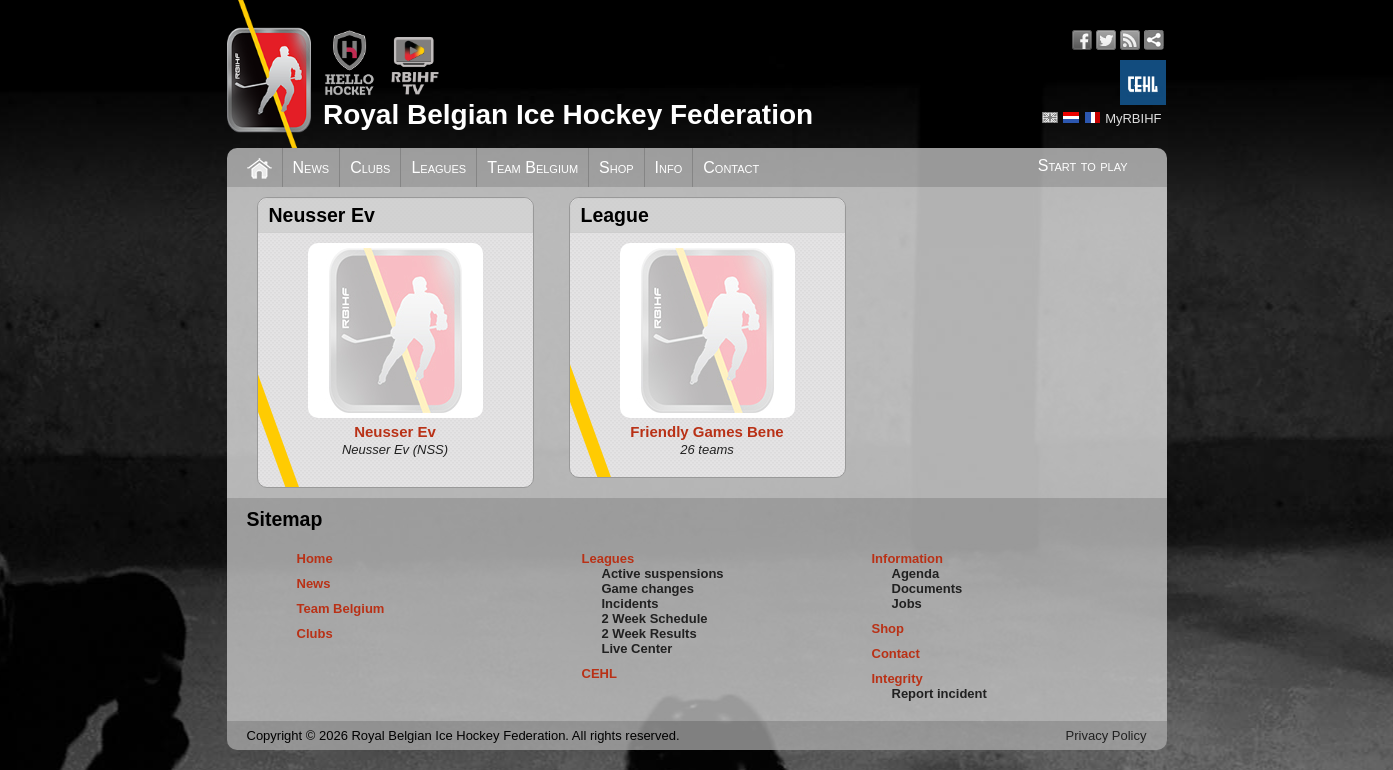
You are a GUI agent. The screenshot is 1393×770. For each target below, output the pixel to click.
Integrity (897, 678)
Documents (927, 588)
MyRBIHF (1133, 118)
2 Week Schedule (655, 618)
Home (315, 558)
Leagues (438, 167)
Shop (616, 167)
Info (669, 167)
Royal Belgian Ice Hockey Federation (568, 114)
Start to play (1083, 165)
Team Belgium (532, 167)
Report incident (939, 693)
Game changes (648, 588)
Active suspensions (663, 573)
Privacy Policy (1106, 735)
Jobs (907, 603)
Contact (731, 167)
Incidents (630, 603)
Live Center (637, 648)
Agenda (916, 573)
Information (908, 558)
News (311, 167)
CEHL (599, 673)
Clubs (370, 167)
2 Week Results (649, 633)
